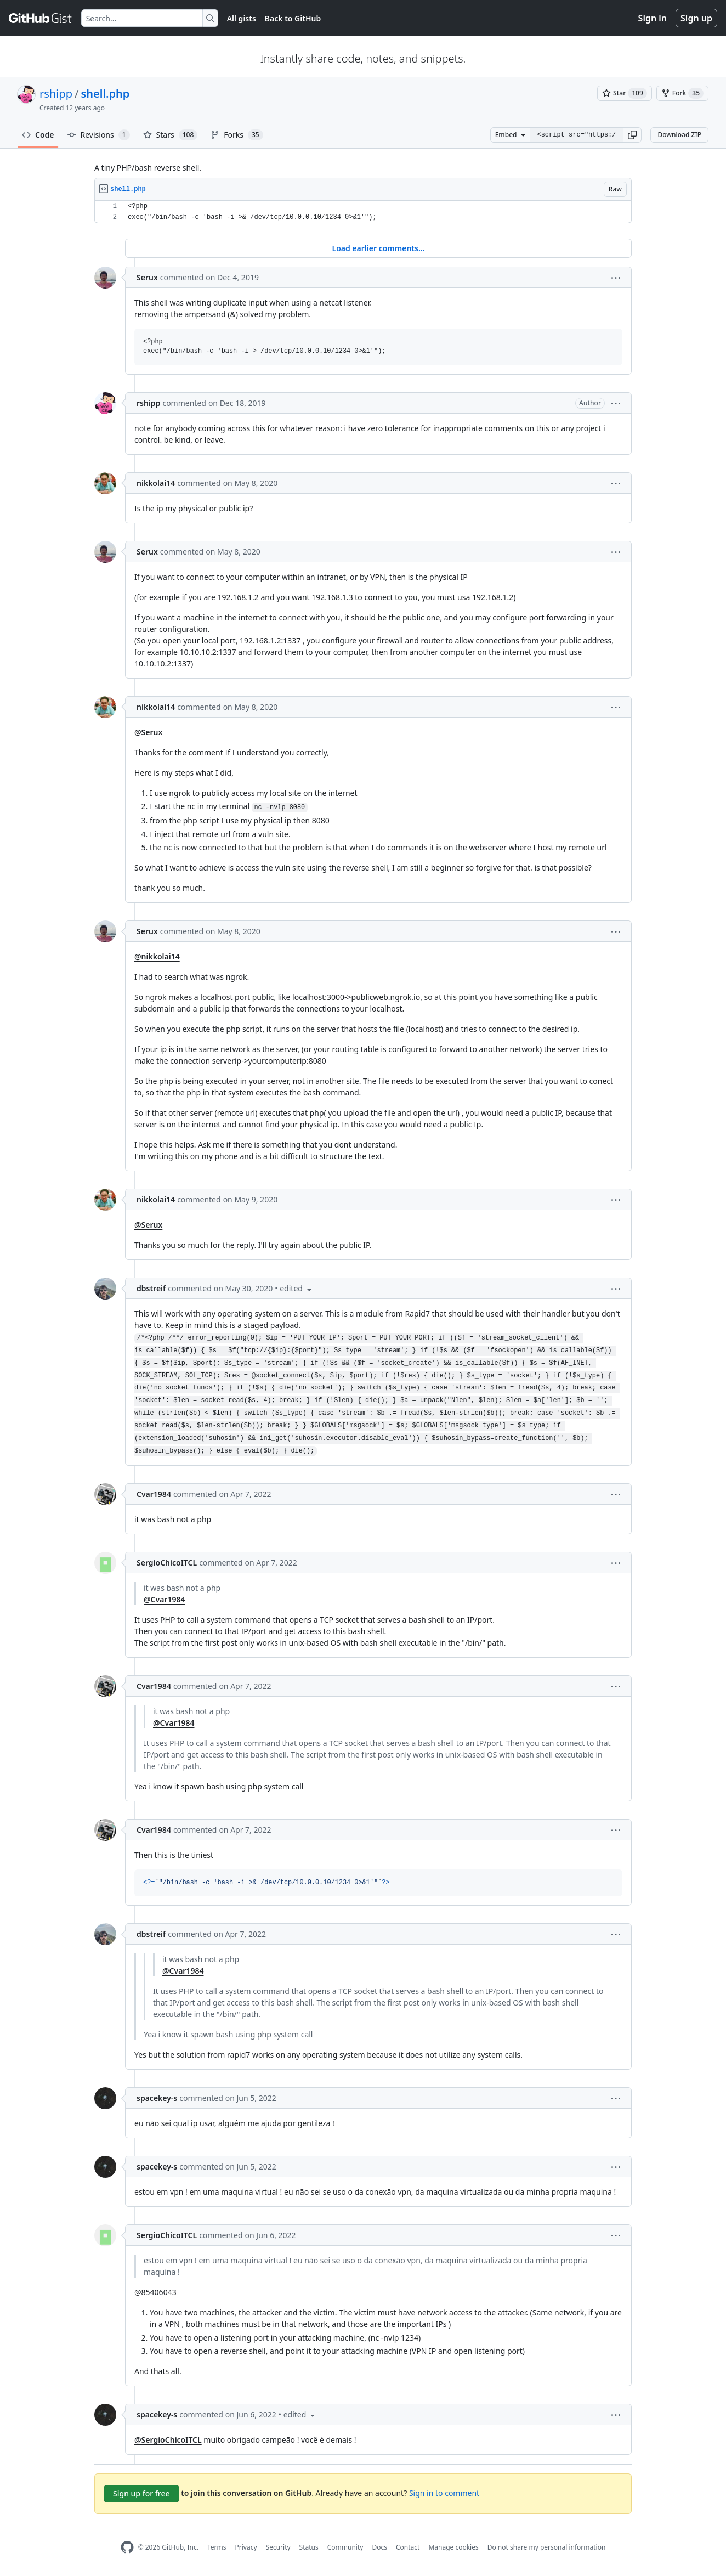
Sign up (696, 18)
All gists (241, 18)
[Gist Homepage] (40, 18)
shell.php (105, 93)
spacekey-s (157, 2098)
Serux (147, 277)
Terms (216, 2547)
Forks (237, 134)
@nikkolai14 (157, 956)
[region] (363, 212)
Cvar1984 (154, 1494)
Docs (379, 2547)
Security (278, 2547)
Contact (407, 2547)
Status (309, 2547)
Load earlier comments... (378, 248)
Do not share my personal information (546, 2547)
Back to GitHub (293, 18)
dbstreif (151, 1288)
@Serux (148, 732)
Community (345, 2547)
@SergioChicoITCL (168, 2439)
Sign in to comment (444, 2493)
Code (38, 134)
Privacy (246, 2547)
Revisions (98, 134)
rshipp (55, 93)
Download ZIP (679, 134)
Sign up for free (141, 2493)
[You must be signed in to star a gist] (624, 93)
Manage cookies (453, 2547)
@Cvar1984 (164, 1599)
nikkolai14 (156, 483)
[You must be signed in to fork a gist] (682, 93)
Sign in (652, 18)
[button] (632, 135)
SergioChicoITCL (167, 1562)
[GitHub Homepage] (127, 2547)
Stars (170, 134)
